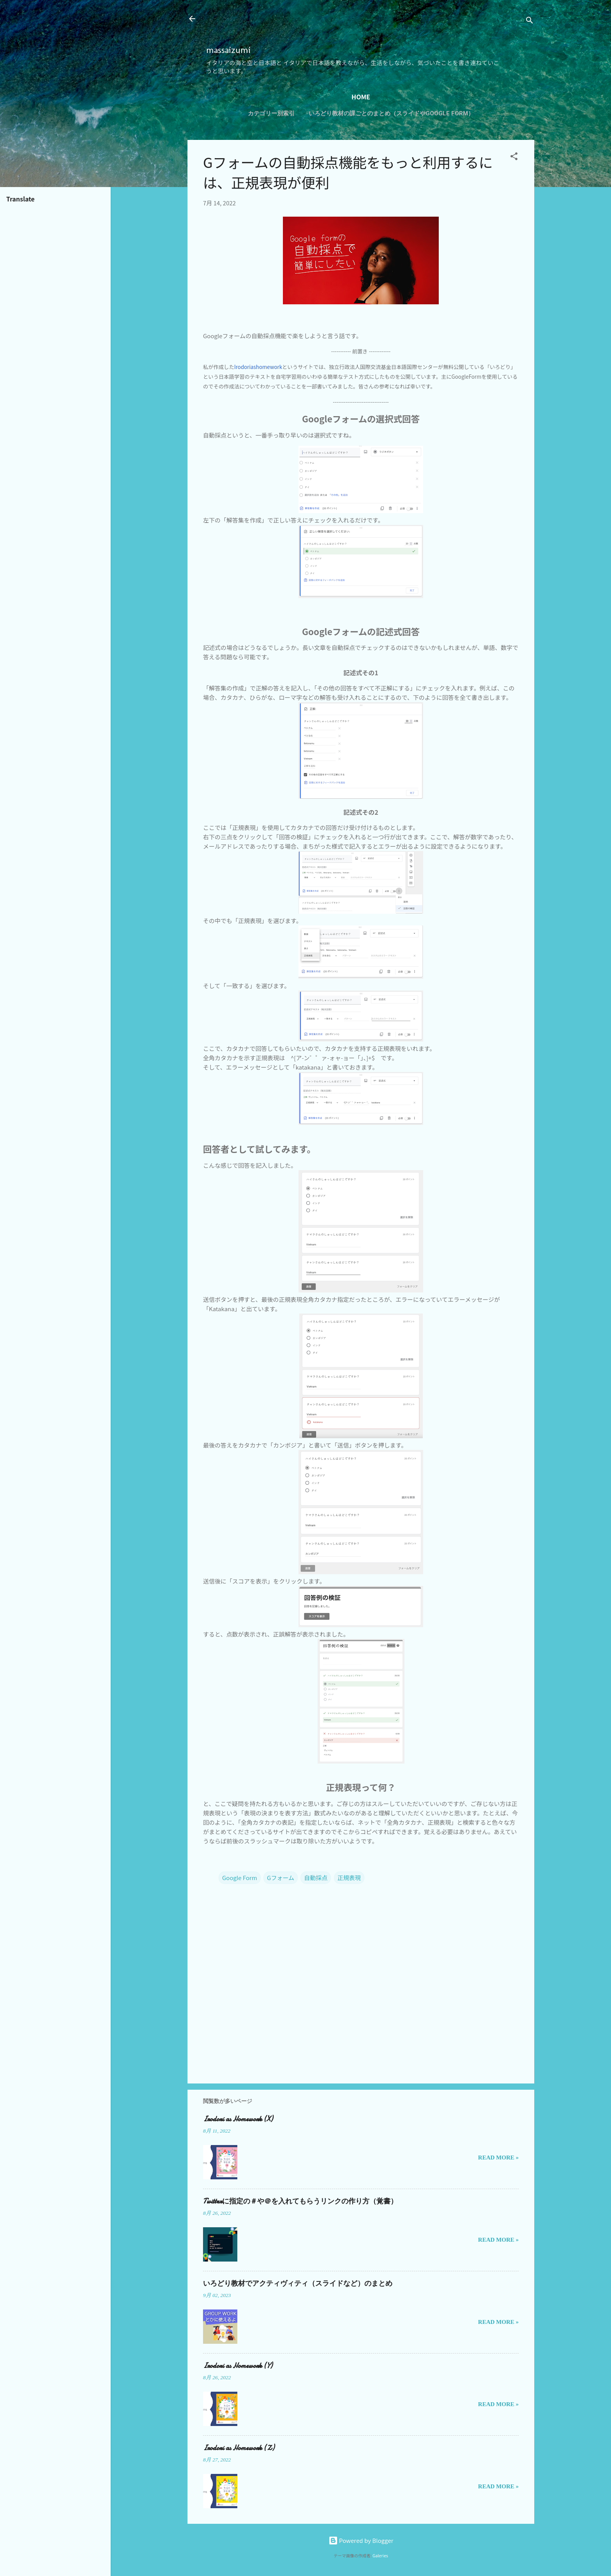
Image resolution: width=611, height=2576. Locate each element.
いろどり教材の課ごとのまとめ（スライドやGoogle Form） (391, 113)
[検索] (529, 21)
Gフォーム (280, 1877)
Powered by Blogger (361, 2540)
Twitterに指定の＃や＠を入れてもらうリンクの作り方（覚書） (300, 2201)
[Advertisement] (297, 25)
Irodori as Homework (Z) (238, 2448)
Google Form (239, 1877)
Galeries (380, 2555)
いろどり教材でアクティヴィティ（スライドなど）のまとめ (297, 2283)
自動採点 (315, 1877)
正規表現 (349, 1877)
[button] (514, 157)
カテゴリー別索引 (271, 113)
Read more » (498, 2157)
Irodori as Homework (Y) (237, 2366)
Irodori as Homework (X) (238, 2119)
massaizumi (228, 49)
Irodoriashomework (258, 367)
